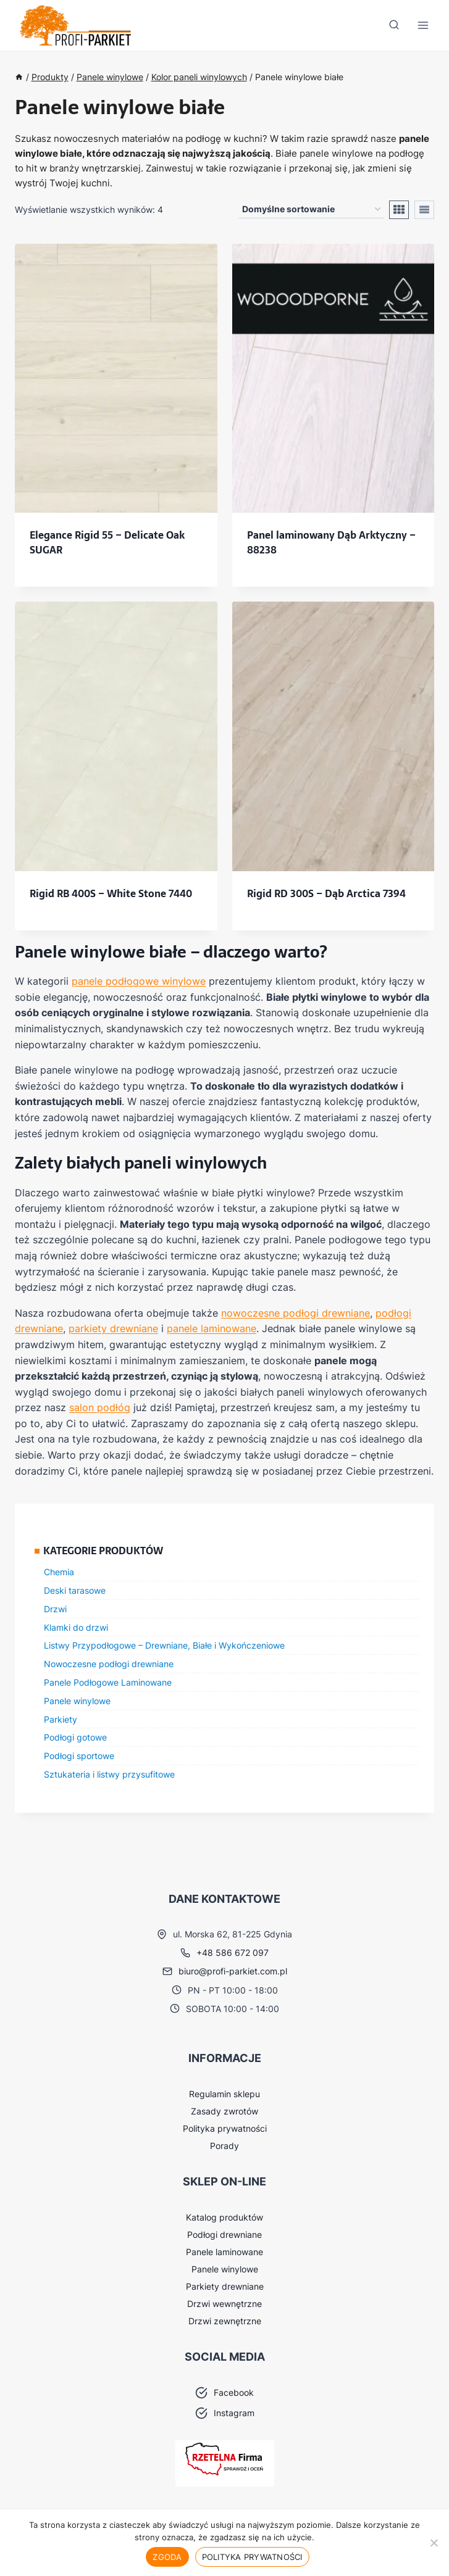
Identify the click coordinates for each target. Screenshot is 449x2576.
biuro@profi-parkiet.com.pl (232, 1971)
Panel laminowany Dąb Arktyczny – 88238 (331, 542)
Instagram (234, 2413)
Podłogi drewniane (224, 2234)
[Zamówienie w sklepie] (311, 209)
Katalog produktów (224, 2217)
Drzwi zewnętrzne (224, 2321)
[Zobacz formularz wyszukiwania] (394, 25)
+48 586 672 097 (232, 1952)
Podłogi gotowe (75, 1737)
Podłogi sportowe (79, 1755)
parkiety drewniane (113, 1328)
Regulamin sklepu (224, 2094)
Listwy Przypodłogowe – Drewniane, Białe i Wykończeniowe (164, 1645)
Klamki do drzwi (76, 1627)
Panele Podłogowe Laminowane (108, 1682)
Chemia (59, 1572)
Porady (224, 2145)
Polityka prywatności (225, 2128)
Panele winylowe (77, 1701)
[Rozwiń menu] (422, 25)
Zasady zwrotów (224, 2111)
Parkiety (60, 1719)
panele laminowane (211, 1328)
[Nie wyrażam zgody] (433, 2543)
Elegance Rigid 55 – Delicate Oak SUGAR (107, 542)
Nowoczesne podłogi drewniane (109, 1664)
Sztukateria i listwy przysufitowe (109, 1774)
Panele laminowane (224, 2252)
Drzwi (55, 1609)
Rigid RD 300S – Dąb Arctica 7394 (326, 893)
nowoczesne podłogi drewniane (295, 1313)
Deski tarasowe (75, 1590)
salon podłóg (99, 1407)
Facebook (234, 2392)
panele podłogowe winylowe (139, 981)
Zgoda (167, 2557)
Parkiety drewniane (225, 2286)
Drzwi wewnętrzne (224, 2303)
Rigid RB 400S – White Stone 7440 (111, 893)
